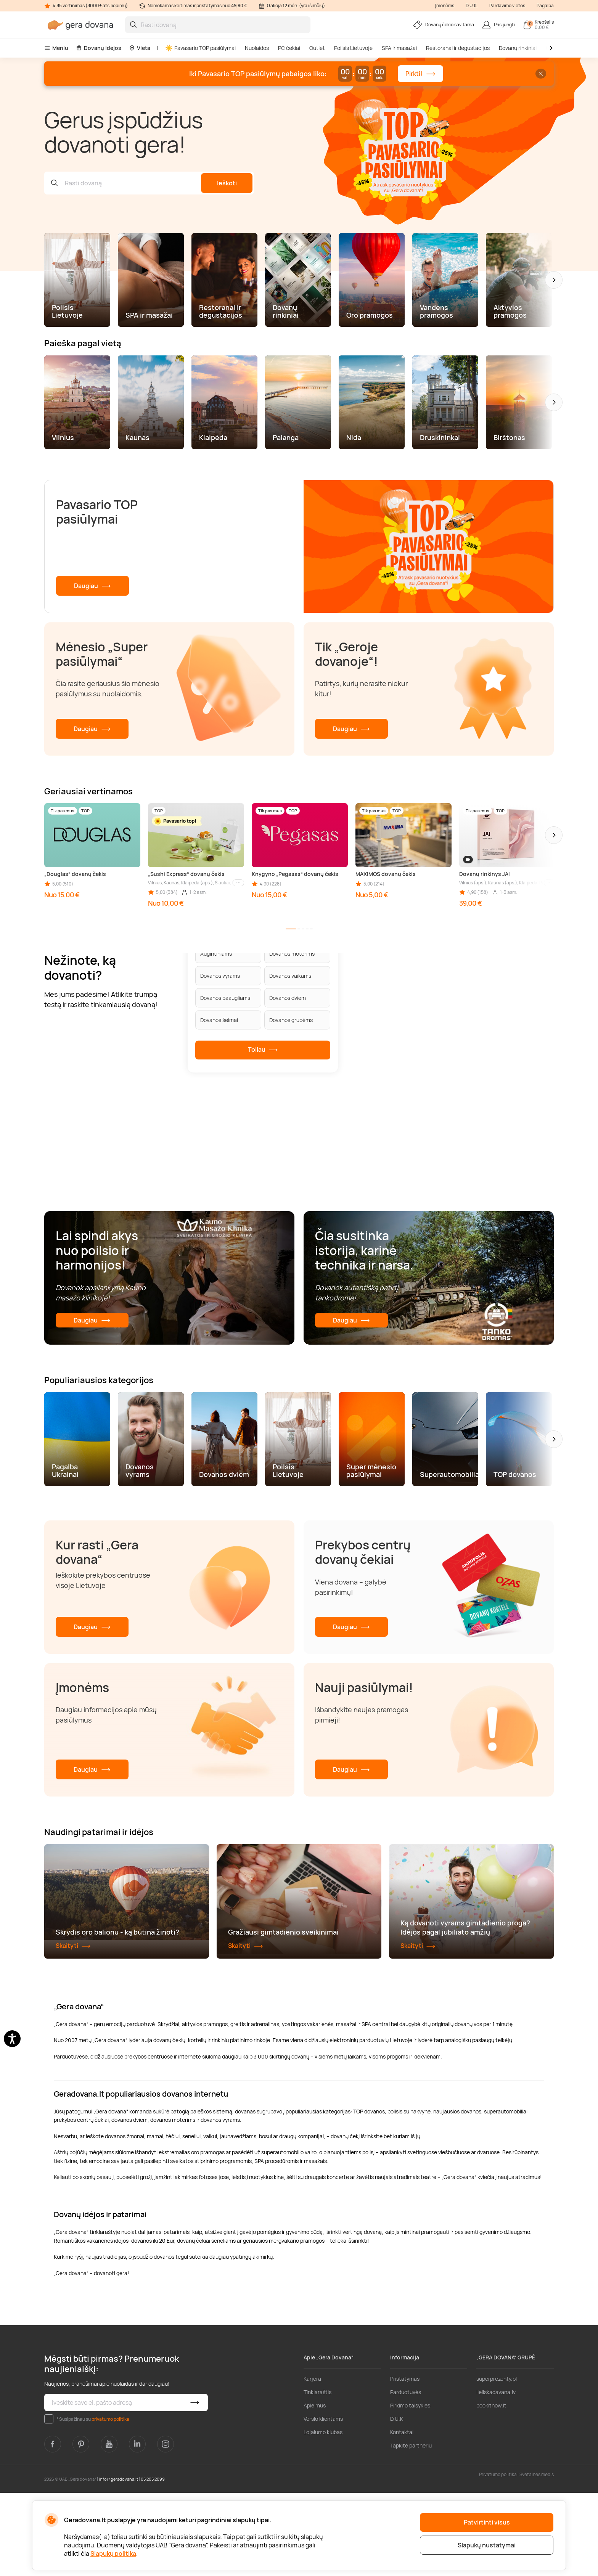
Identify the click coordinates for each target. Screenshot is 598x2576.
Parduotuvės (405, 2475)
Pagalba (545, 5)
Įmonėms (444, 5)
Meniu (56, 47)
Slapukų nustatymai (487, 2545)
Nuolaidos (257, 47)
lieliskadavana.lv (496, 2475)
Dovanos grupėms (291, 1020)
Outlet (317, 47)
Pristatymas (405, 2462)
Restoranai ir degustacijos (458, 47)
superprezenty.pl (496, 2462)
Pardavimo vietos (507, 5)
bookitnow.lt (491, 2488)
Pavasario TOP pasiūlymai (201, 47)
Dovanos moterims (292, 953)
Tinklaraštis (317, 2475)
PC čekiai (289, 47)
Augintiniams (216, 953)
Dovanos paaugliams (225, 997)
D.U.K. (472, 5)
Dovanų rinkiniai (518, 47)
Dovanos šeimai (219, 1020)
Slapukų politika (113, 2553)
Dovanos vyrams (220, 975)
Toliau (263, 1050)
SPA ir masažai (399, 47)
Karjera (312, 2462)
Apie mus (315, 2488)
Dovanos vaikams (290, 975)
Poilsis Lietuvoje (353, 47)
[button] (554, 280)
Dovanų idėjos (98, 47)
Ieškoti (227, 183)
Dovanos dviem (287, 997)
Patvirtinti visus (487, 2522)
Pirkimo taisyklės (410, 2488)
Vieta (139, 47)
